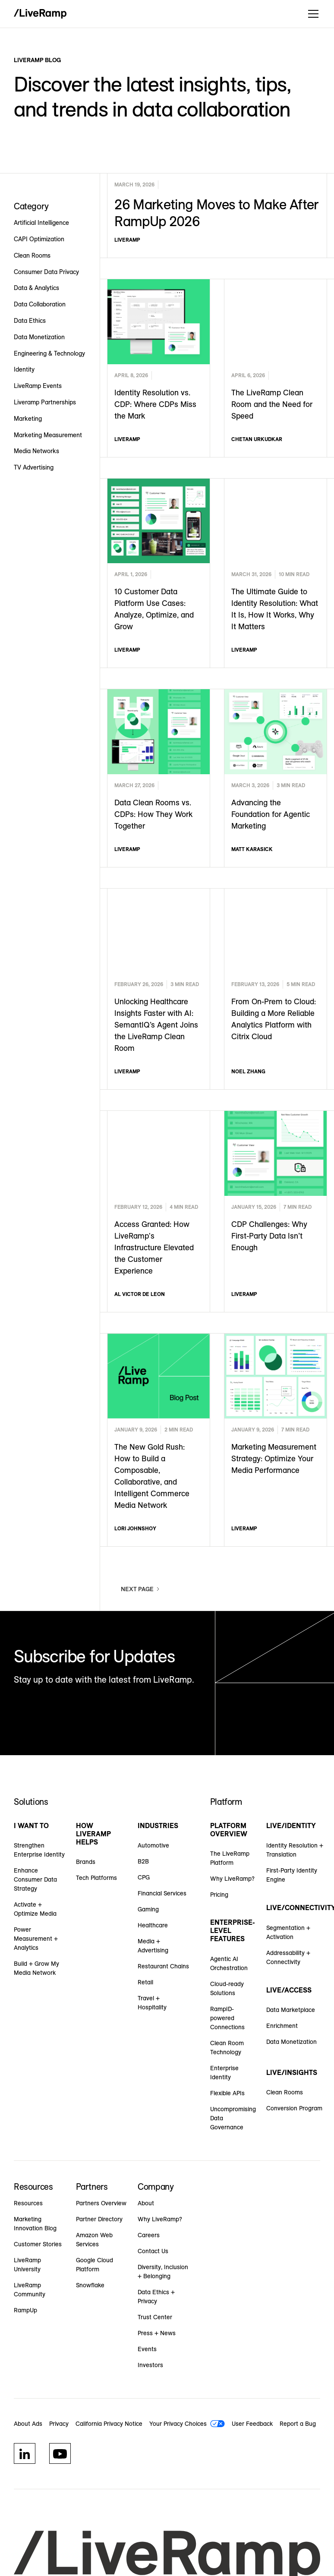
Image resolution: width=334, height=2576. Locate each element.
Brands (85, 1862)
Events (147, 2349)
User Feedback (252, 2424)
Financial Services (162, 1893)
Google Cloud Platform (94, 2264)
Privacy (59, 2424)
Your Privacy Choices (178, 2424)
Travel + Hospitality (152, 2002)
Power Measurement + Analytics (36, 1939)
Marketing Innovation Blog (35, 2223)
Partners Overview (101, 2203)
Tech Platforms (96, 1878)
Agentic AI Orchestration (229, 1963)
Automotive (153, 1845)
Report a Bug (298, 2424)
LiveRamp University (27, 2264)
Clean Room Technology (227, 2047)
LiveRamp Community (29, 2289)
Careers (149, 2235)
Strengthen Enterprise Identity (39, 1849)
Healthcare (153, 1925)
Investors (150, 2365)
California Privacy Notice (109, 2424)
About (146, 2203)
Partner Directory (99, 2219)
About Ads (28, 2424)
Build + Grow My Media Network (36, 1968)
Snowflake (90, 2285)
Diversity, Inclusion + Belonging (163, 2271)
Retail (145, 1982)
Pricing (219, 1894)
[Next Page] (141, 1589)
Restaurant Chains (163, 1966)
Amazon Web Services (94, 2239)
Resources (28, 2203)
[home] (40, 14)
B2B (143, 1861)
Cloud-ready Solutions (227, 1988)
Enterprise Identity (224, 2072)
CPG (144, 1877)
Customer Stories (38, 2244)
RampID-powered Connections (227, 2018)
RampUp (25, 2310)
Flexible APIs (227, 2093)
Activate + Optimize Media (35, 1909)
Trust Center (155, 2317)
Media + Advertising (153, 1945)
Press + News (157, 2333)
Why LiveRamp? (232, 1878)
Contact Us (153, 2251)
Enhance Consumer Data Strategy (35, 1879)
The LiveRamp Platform (229, 1858)
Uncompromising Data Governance (233, 2118)
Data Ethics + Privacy (156, 2296)
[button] (311, 13)
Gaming (148, 1909)
